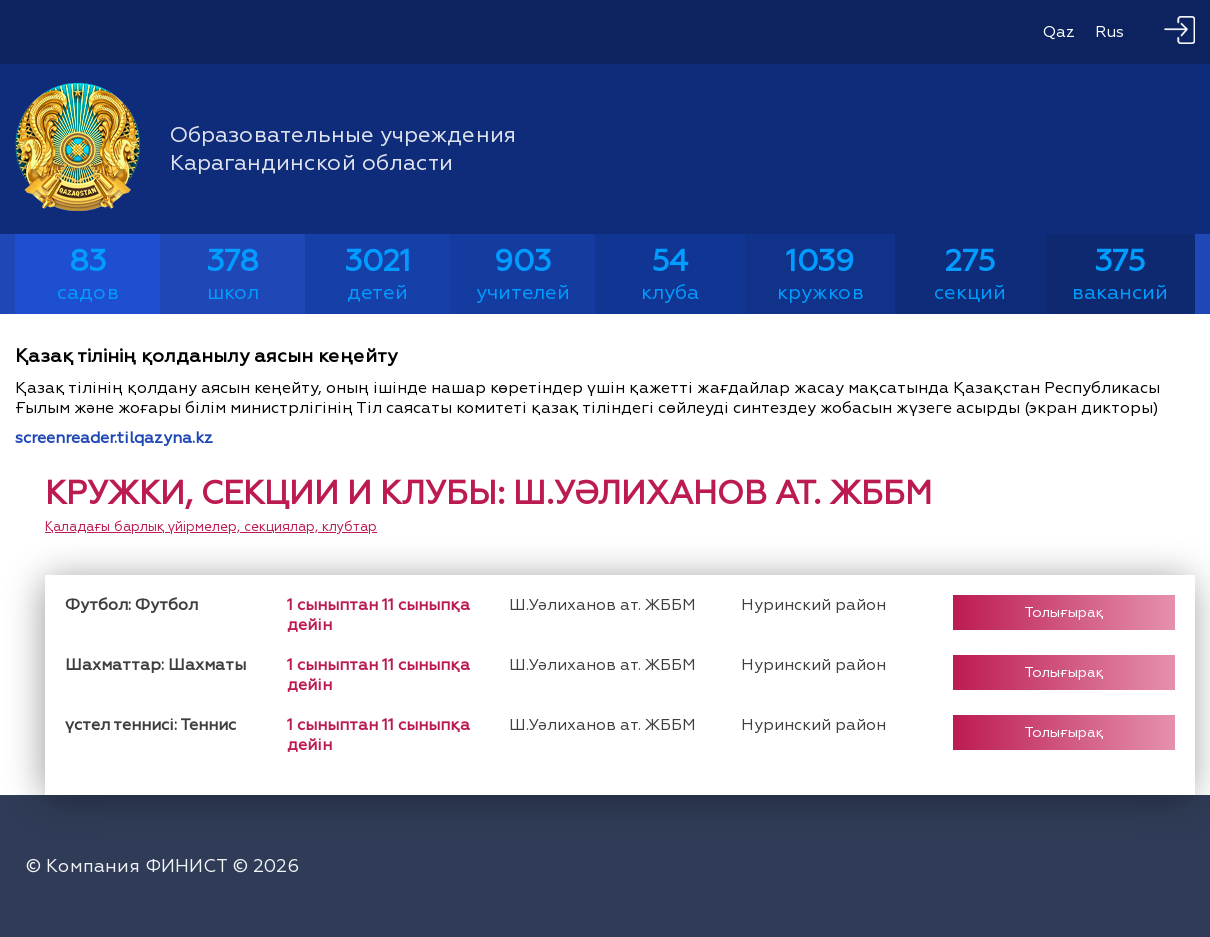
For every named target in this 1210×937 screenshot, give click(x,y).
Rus (1109, 32)
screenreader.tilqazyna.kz (114, 438)
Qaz (1059, 32)
